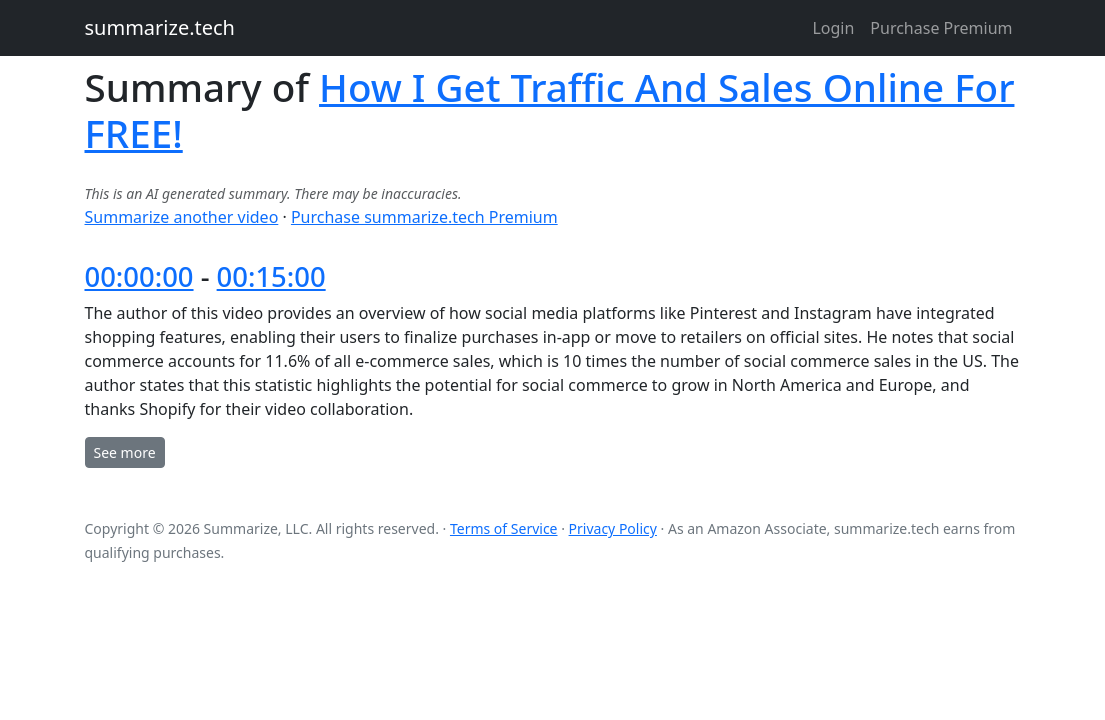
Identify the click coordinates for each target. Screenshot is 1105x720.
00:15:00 (271, 276)
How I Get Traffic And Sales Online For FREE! (550, 110)
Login (833, 28)
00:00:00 (139, 276)
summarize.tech (160, 27)
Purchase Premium (941, 28)
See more (125, 452)
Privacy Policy (613, 528)
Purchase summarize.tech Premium (424, 217)
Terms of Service (504, 528)
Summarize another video (182, 217)
